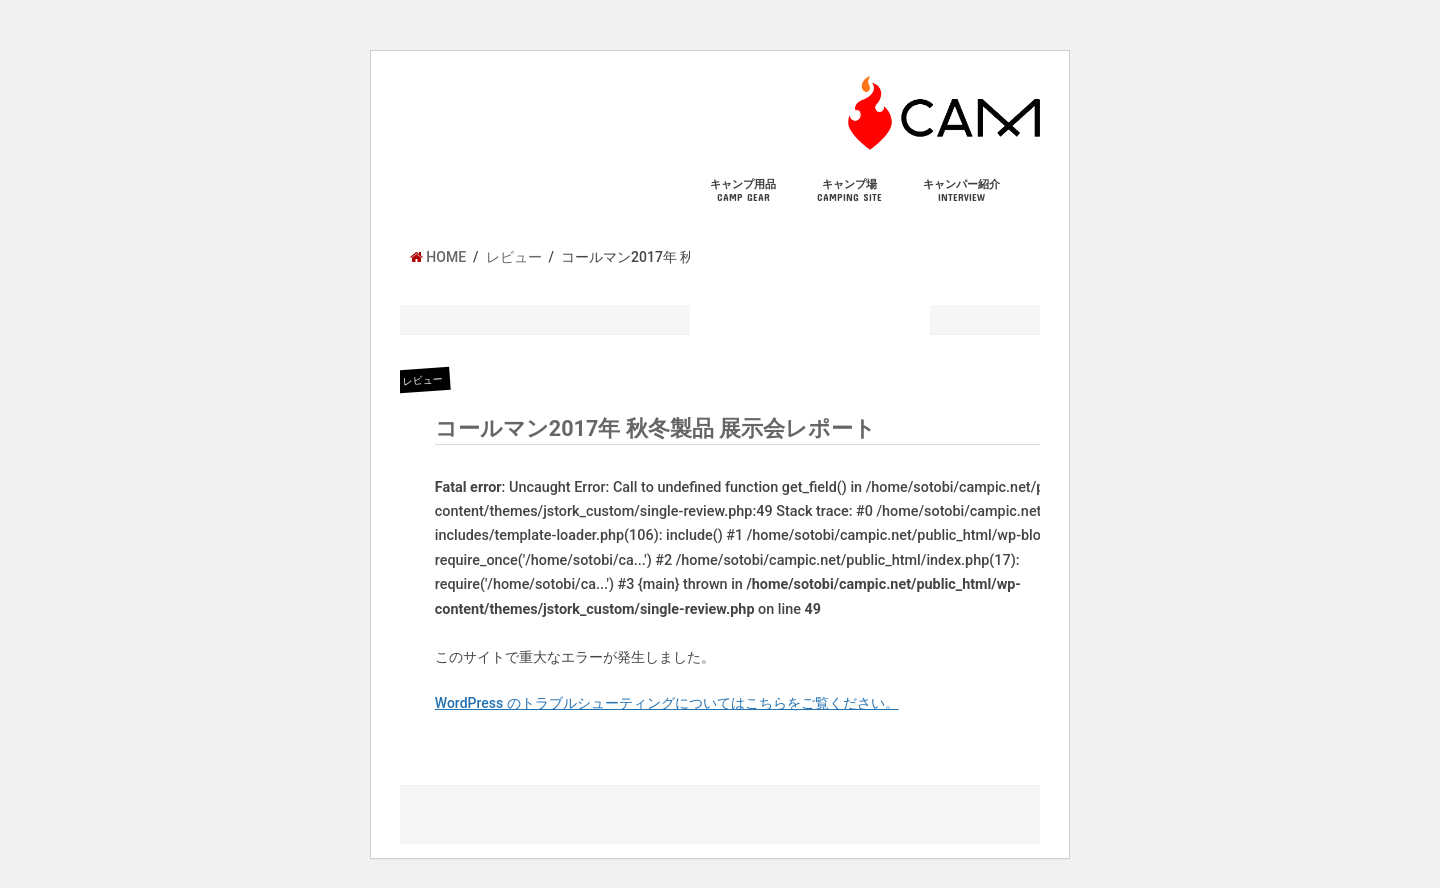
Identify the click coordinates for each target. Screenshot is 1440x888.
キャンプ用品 (743, 190)
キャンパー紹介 (961, 190)
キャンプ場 (849, 190)
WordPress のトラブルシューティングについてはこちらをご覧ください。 (667, 703)
